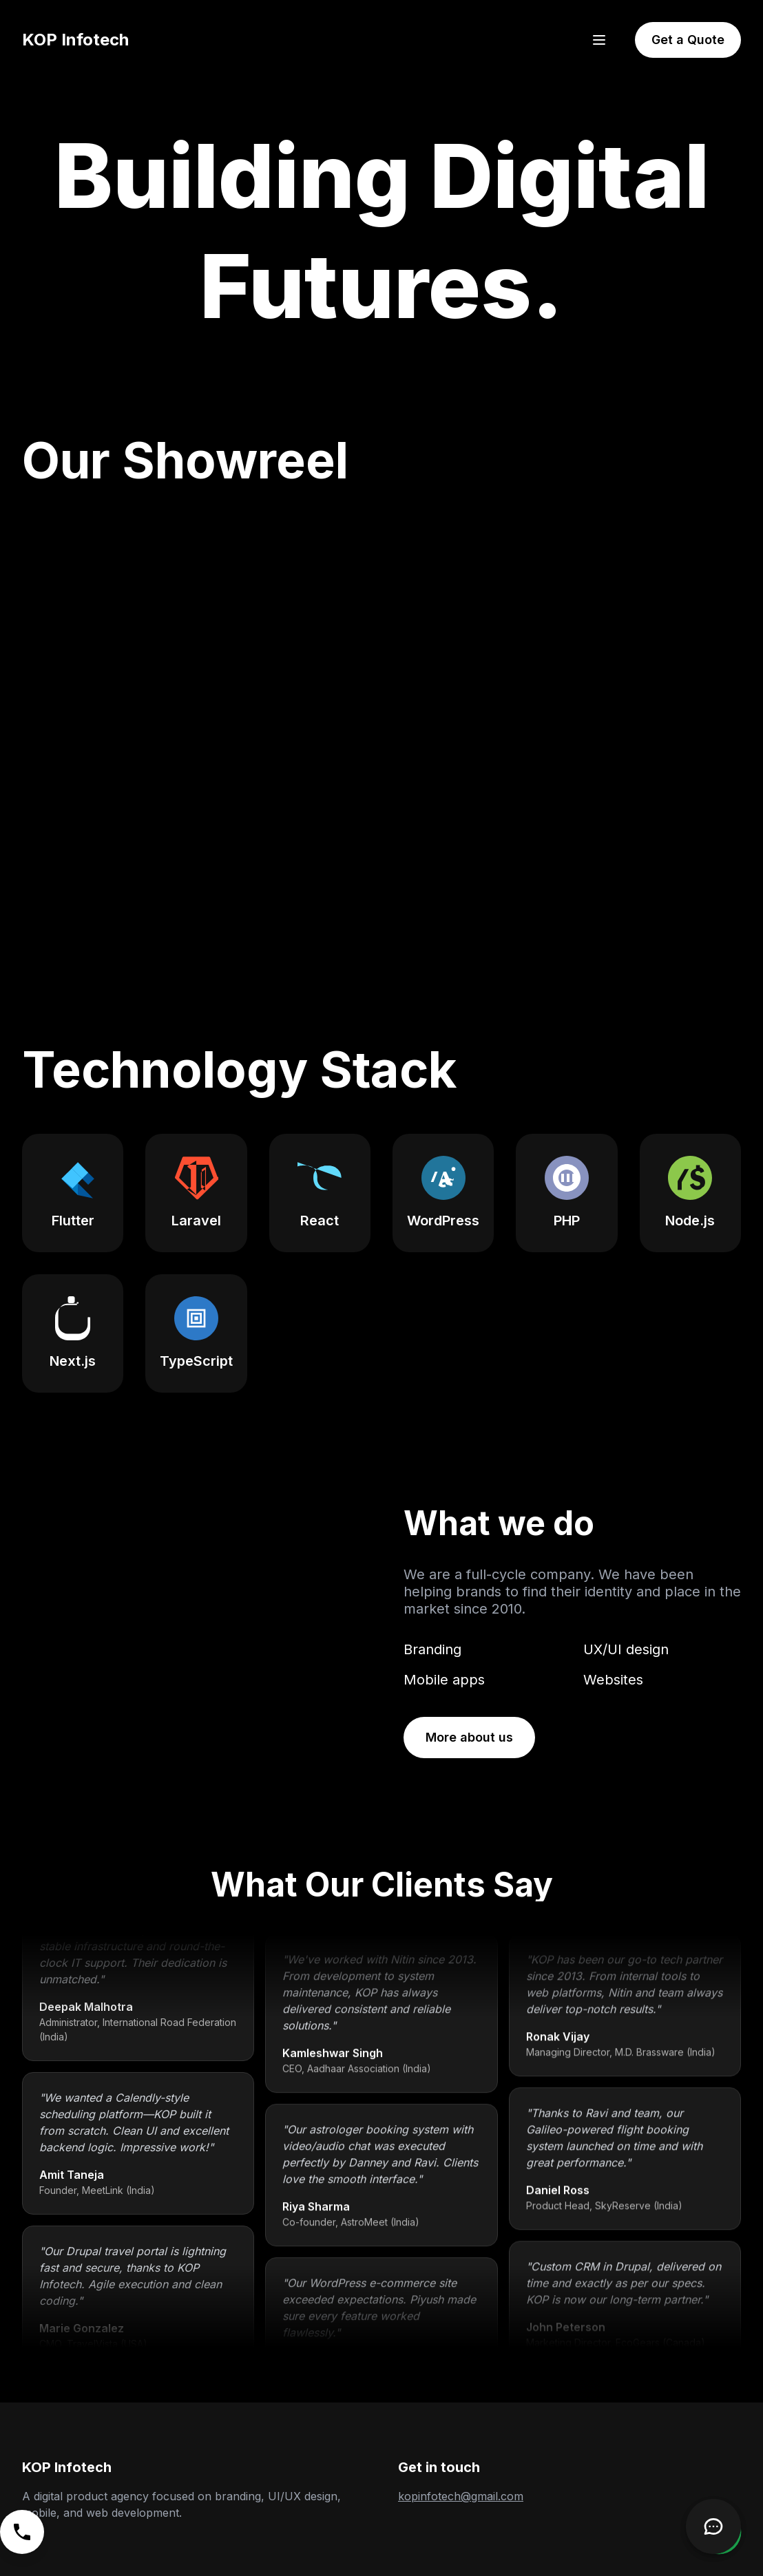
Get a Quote (687, 39)
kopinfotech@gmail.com (460, 2496)
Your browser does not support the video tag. (190, 1631)
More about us (469, 1737)
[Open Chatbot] (713, 2526)
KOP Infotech (75, 40)
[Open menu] (599, 40)
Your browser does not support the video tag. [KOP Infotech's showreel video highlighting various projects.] (381, 727)
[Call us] (22, 2532)
